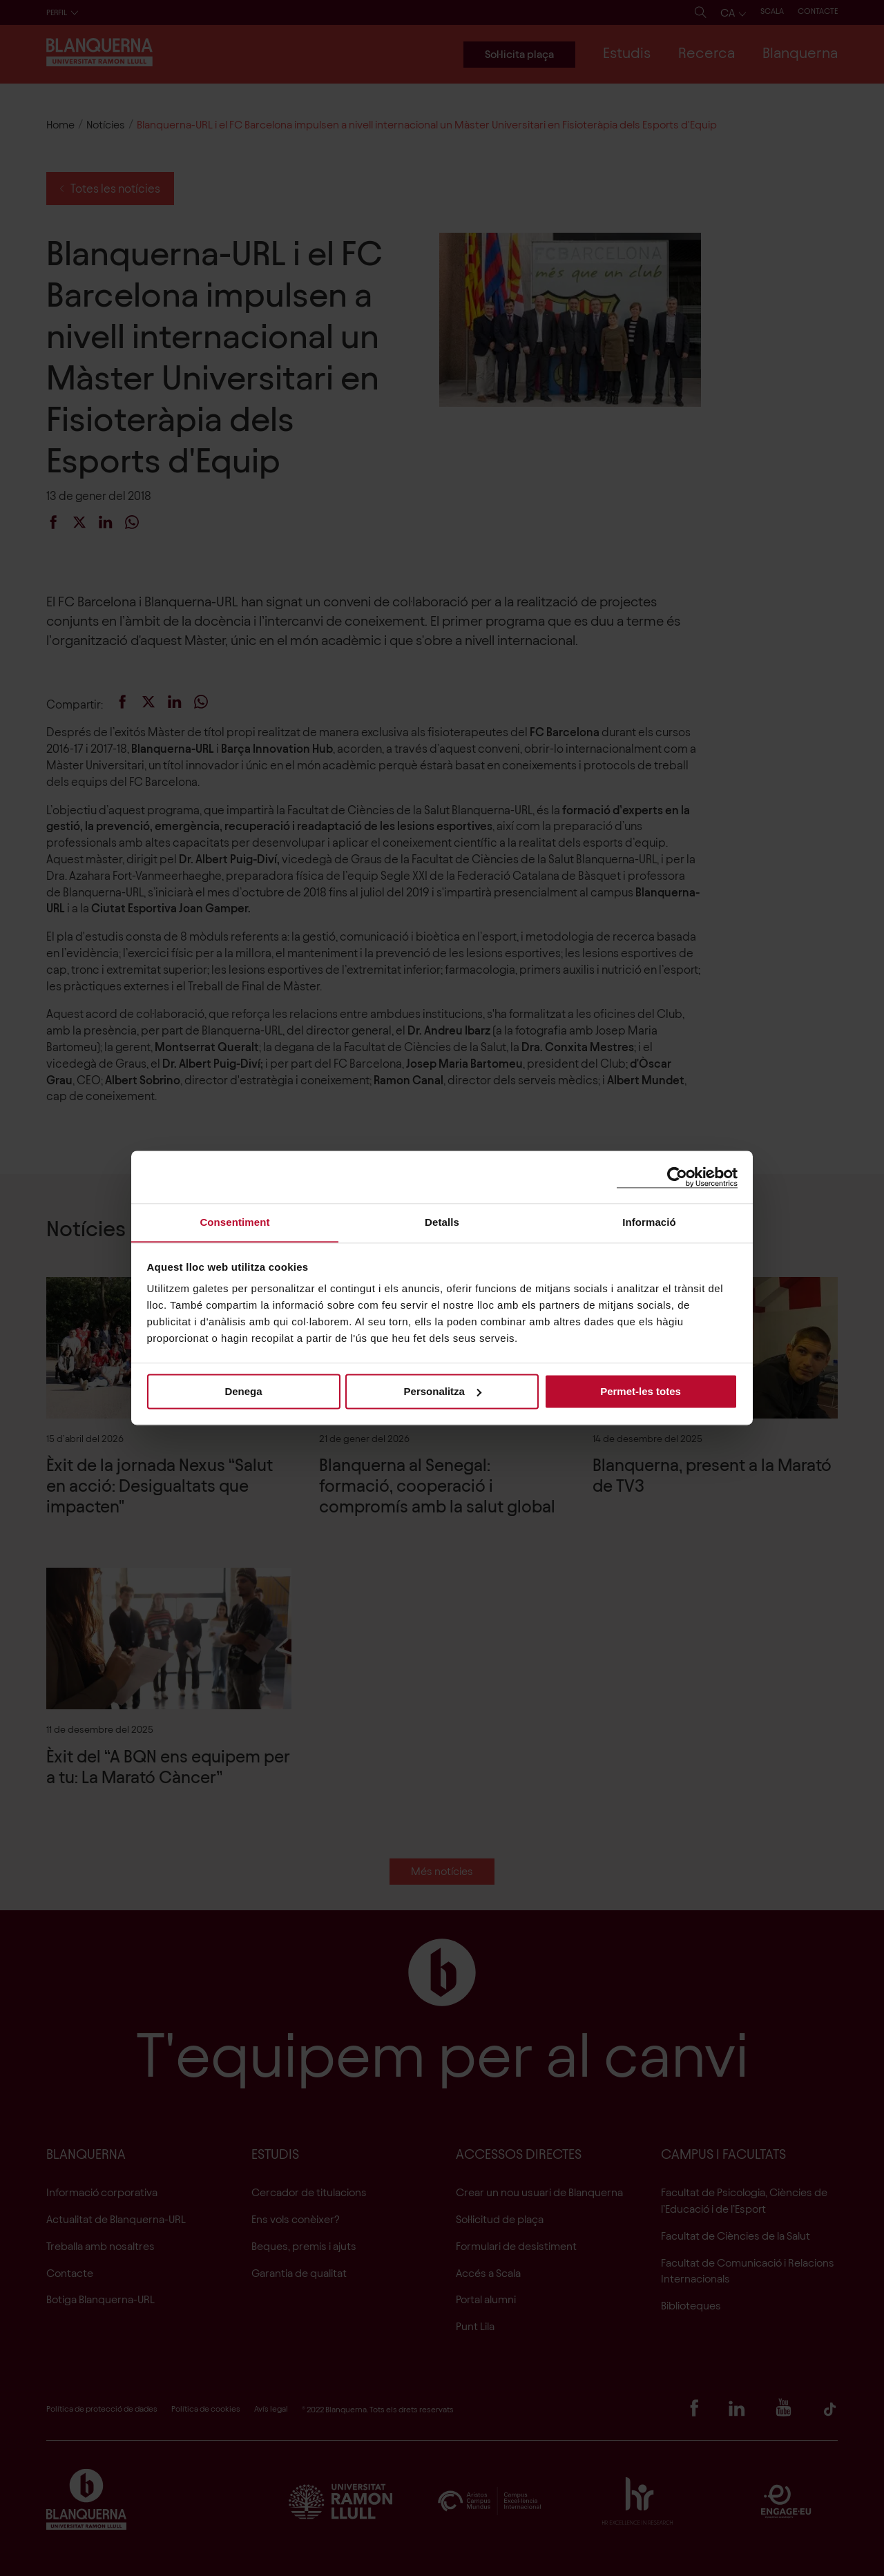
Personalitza (442, 1391)
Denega (243, 1391)
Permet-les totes (640, 1391)
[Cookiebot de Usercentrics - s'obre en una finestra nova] (677, 1176)
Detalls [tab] (442, 1222)
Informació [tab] (649, 1222)
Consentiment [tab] (234, 1222)
